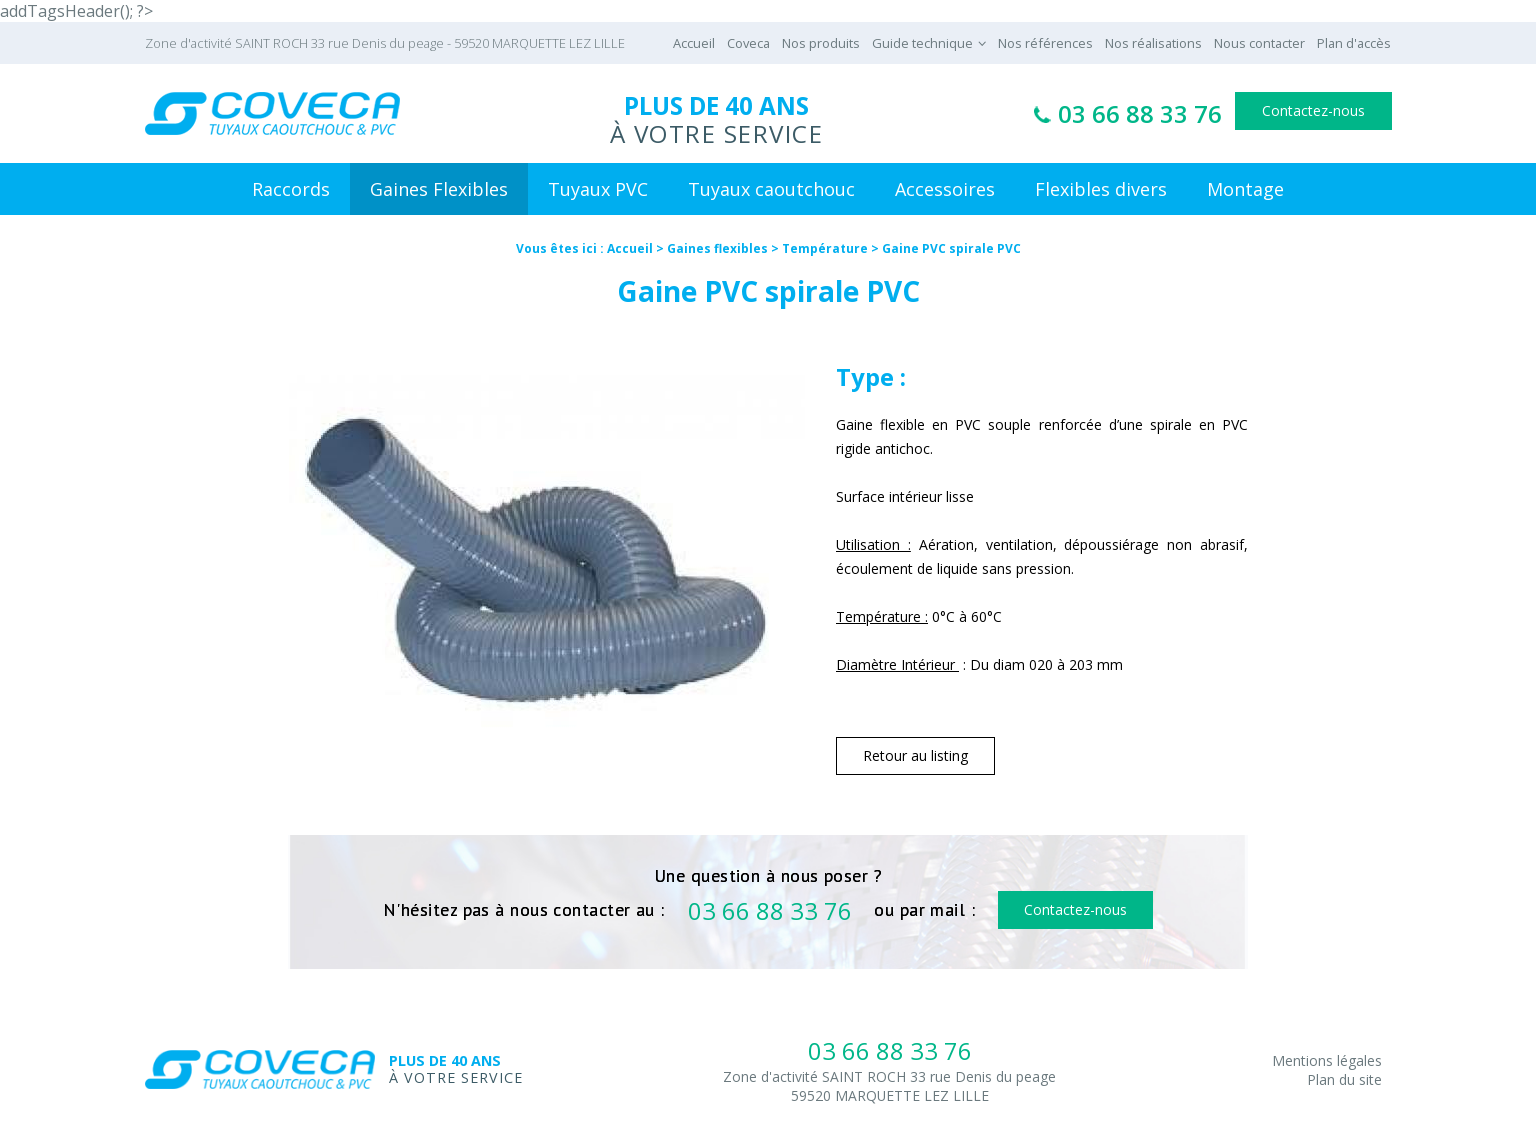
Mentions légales (1327, 1060)
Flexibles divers (1101, 189)
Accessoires (945, 189)
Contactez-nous (1313, 110)
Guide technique (922, 43)
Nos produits (821, 43)
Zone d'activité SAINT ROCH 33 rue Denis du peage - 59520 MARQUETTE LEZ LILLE (385, 43)
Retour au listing (915, 755)
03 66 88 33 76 (1140, 113)
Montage (1245, 189)
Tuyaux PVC (598, 189)
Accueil (694, 43)
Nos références (1045, 43)
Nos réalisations (1153, 43)
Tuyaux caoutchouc (771, 189)
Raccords (291, 189)
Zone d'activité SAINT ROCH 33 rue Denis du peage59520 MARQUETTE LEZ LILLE (889, 1086)
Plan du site (1344, 1079)
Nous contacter (1259, 43)
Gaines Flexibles (439, 189)
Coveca (748, 43)
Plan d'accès (1354, 43)
